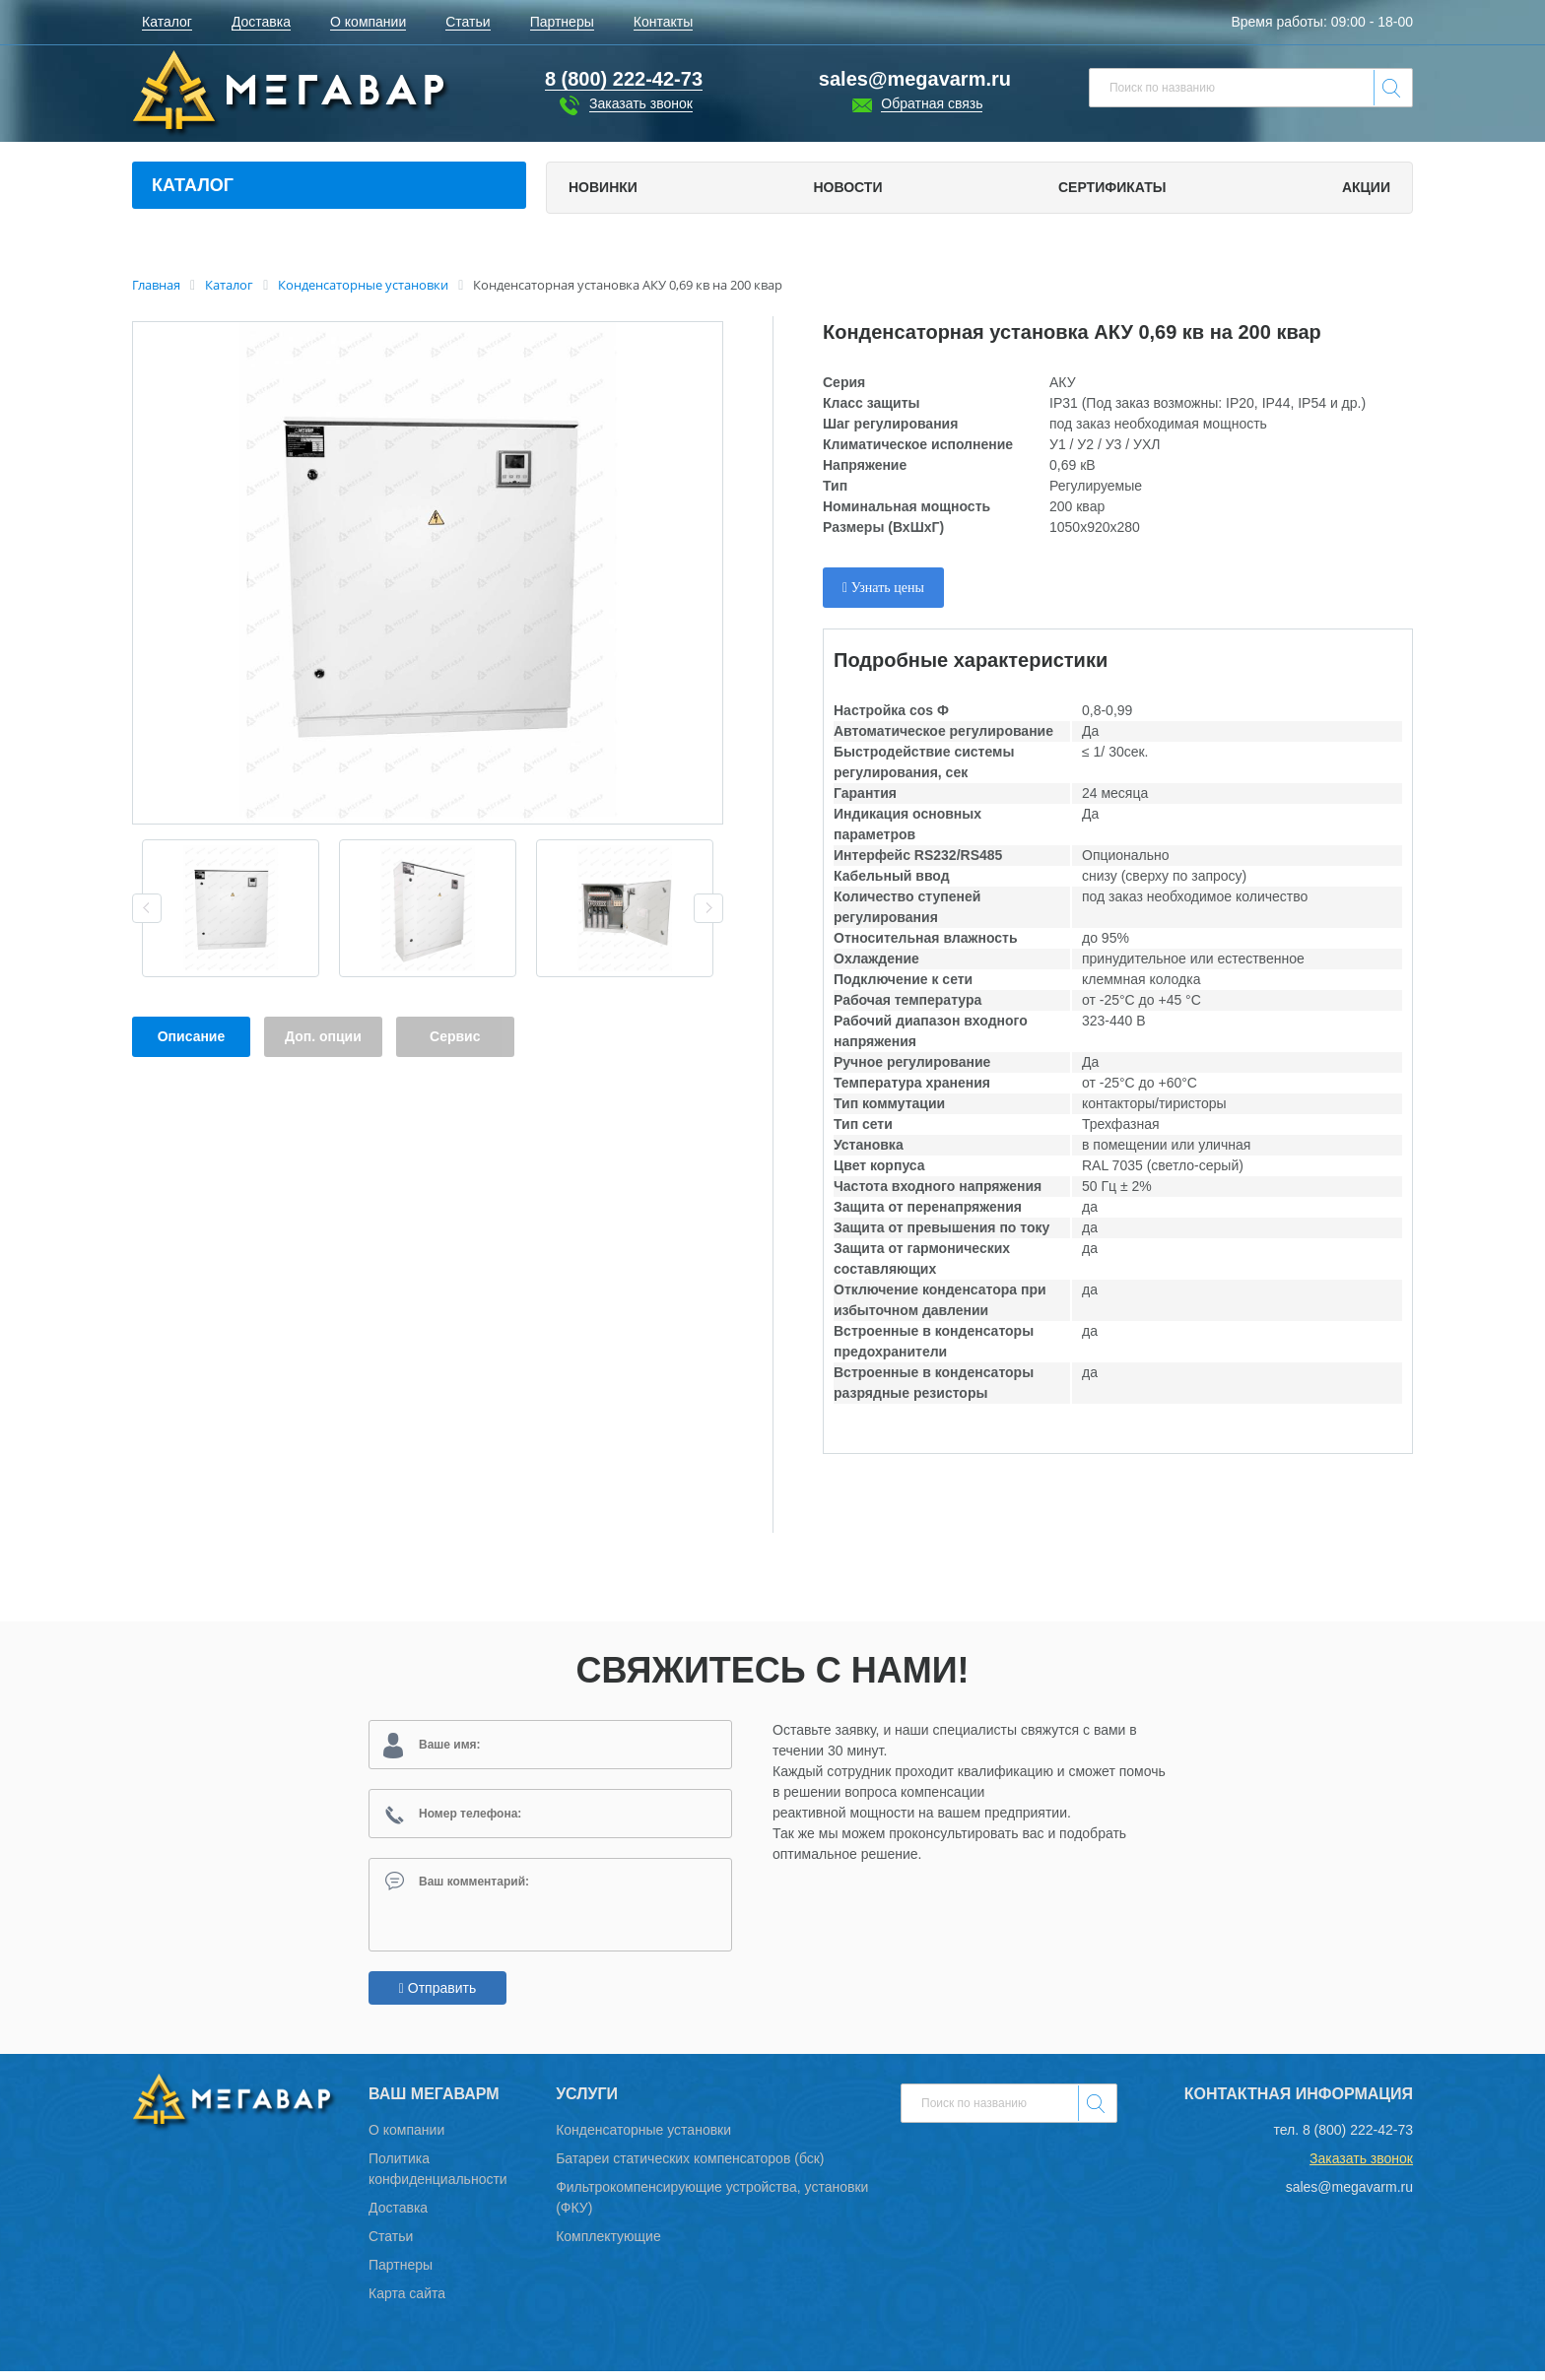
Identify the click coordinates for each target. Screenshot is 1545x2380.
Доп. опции (323, 1036)
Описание (192, 1036)
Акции (1366, 187)
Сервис (455, 1036)
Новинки (603, 187)
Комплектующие (608, 2245)
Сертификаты (1112, 187)
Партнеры (401, 2273)
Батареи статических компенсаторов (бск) (690, 2167)
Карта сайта (407, 2302)
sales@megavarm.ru (915, 79)
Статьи (391, 2245)
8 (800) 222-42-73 (1358, 2139)
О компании (406, 2139)
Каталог (193, 185)
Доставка (398, 2216)
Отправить (437, 1997)
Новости (847, 187)
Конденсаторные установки (643, 2139)
